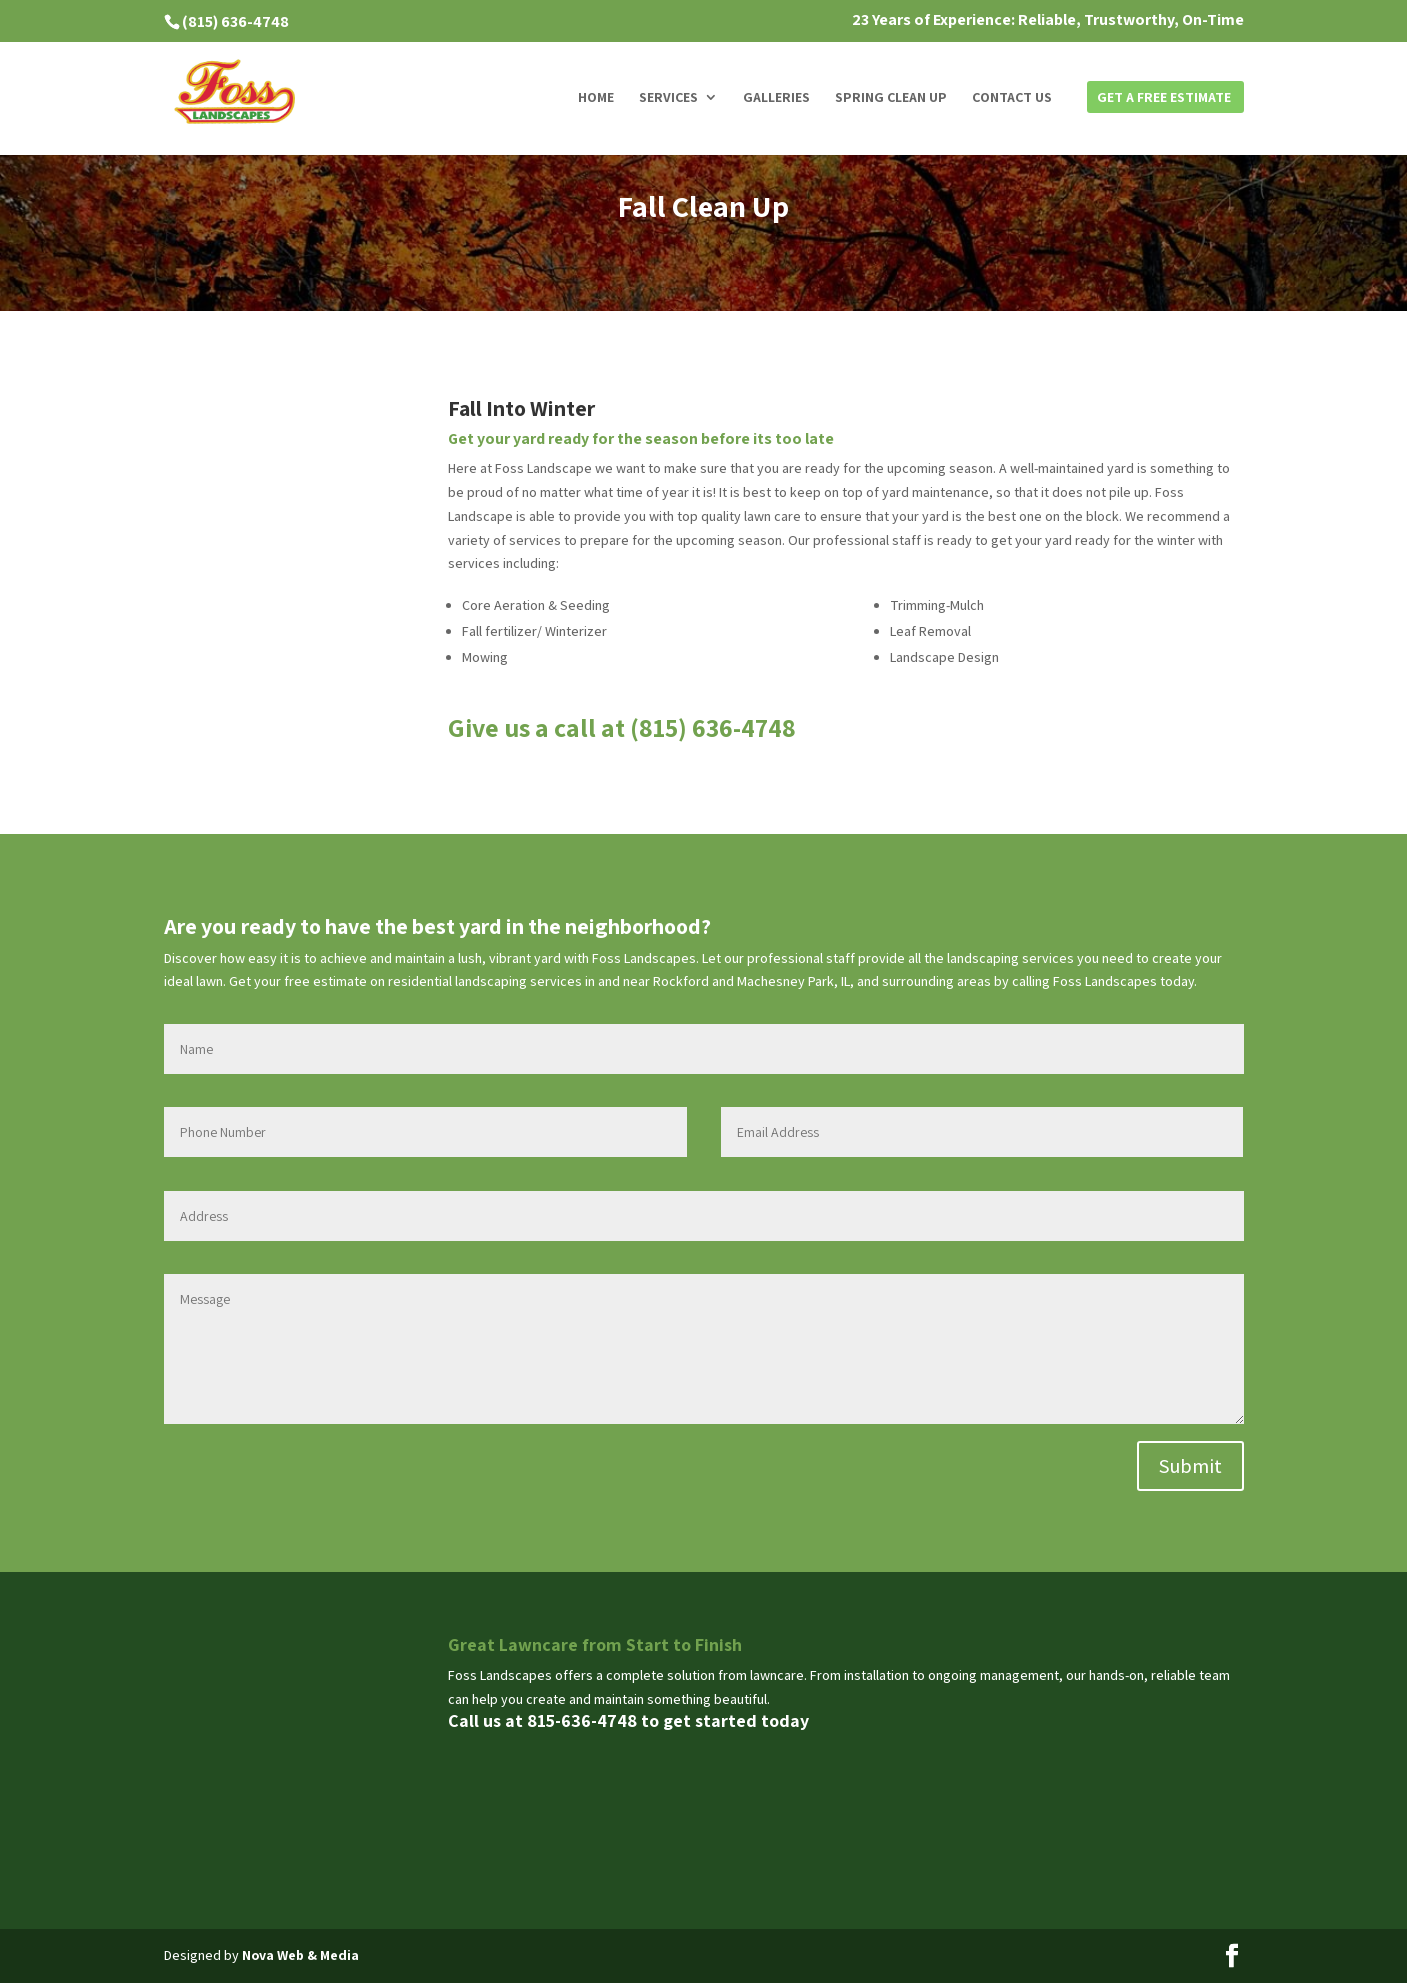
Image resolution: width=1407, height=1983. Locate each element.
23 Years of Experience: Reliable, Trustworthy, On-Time (1048, 21)
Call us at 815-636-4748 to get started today (628, 1720)
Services (668, 98)
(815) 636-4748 (235, 21)
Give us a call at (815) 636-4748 (622, 727)
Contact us (1012, 98)
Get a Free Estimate (1164, 98)
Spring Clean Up (891, 98)
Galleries (776, 98)
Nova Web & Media (300, 1955)
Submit (1190, 1466)
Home (596, 98)
